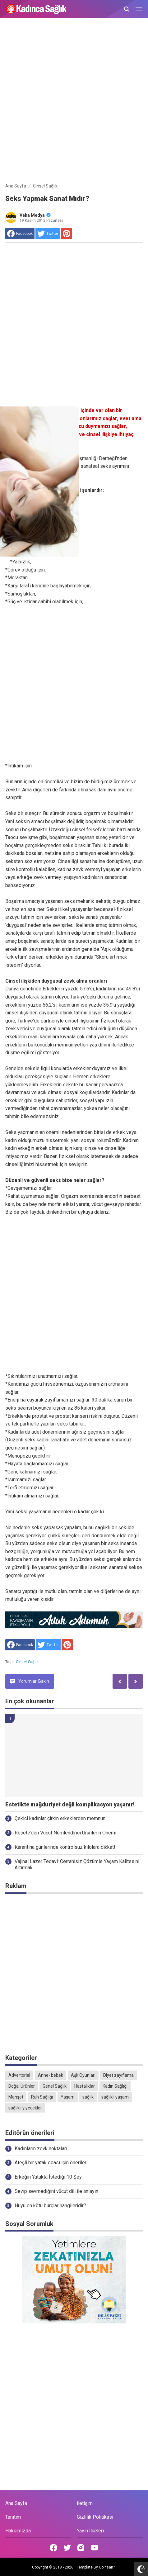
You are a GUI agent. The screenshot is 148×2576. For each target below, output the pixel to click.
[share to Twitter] (47, 233)
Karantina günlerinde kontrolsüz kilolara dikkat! (65, 1847)
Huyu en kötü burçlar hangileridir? (50, 2205)
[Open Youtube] (94, 2547)
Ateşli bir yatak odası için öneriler (50, 2163)
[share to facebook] (20, 233)
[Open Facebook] (53, 2547)
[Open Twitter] (67, 2547)
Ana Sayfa (16, 2503)
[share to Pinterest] (66, 233)
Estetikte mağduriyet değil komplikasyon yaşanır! (70, 1804)
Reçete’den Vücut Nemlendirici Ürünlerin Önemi (65, 1833)
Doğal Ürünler (21, 2086)
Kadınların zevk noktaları (41, 2148)
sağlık (88, 2096)
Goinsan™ (107, 2567)
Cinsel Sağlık (27, 1662)
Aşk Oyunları (83, 2075)
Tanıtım (13, 2517)
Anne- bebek (50, 2075)
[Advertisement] (74, 101)
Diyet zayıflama (118, 2075)
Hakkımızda (18, 2531)
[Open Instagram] (81, 2547)
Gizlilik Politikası (95, 2517)
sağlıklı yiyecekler (25, 2107)
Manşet (15, 2096)
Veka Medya (35, 215)
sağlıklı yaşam (115, 2096)
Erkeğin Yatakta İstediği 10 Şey (48, 2177)
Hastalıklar (84, 2086)
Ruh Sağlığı (42, 2096)
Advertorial (19, 2075)
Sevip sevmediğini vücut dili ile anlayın (56, 2191)
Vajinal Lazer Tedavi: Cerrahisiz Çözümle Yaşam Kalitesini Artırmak (77, 1864)
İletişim (85, 2503)
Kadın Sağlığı (115, 2086)
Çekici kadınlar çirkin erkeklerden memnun (60, 1818)
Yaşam (68, 2096)
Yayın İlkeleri (90, 2531)
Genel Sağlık (55, 2086)
